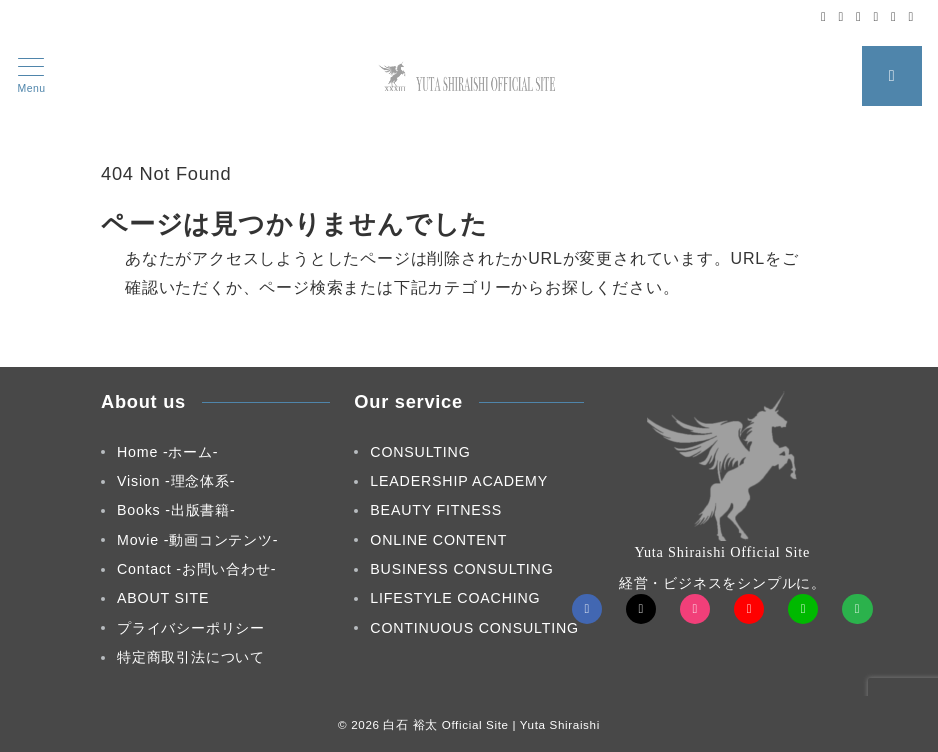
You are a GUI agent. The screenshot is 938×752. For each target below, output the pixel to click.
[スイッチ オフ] (892, 76)
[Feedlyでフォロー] (911, 16)
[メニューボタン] (31, 76)
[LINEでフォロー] (893, 16)
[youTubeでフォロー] (749, 609)
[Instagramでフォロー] (858, 16)
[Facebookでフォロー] (823, 16)
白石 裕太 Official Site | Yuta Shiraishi (491, 724)
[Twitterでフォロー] (841, 16)
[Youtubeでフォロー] (876, 16)
